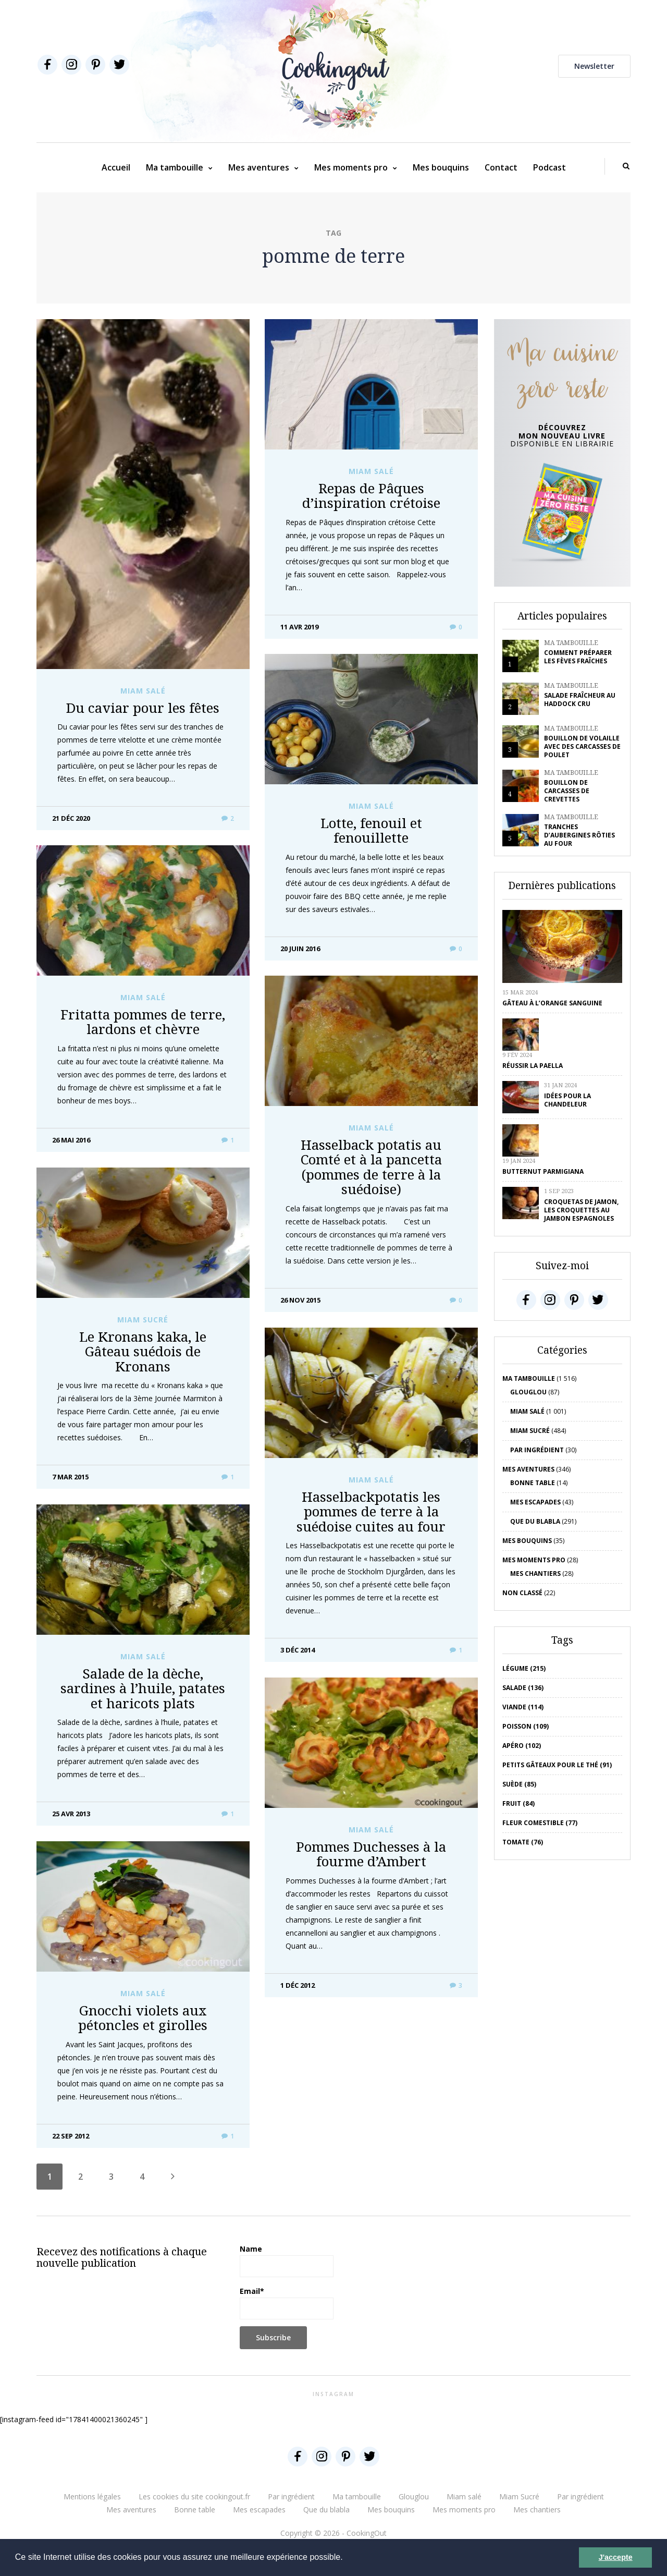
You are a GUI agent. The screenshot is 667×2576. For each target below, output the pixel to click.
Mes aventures (258, 167)
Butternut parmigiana (543, 1171)
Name (287, 2260)
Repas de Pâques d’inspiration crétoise (371, 496)
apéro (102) (521, 1745)
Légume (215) (524, 1668)
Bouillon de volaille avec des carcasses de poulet (582, 746)
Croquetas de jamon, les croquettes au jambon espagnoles (581, 1210)
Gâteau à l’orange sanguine (552, 1003)
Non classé (522, 1592)
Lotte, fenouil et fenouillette (371, 830)
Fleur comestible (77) (539, 1822)
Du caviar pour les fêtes (142, 707)
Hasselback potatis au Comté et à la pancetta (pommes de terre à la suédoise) (371, 1167)
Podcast (549, 167)
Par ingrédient (537, 1449)
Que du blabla (535, 1521)
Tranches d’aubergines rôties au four (579, 835)
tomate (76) (522, 1842)
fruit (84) (518, 1803)
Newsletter (594, 66)
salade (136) (523, 1687)
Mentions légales (92, 2496)
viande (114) (523, 1707)
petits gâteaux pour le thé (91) (557, 1764)
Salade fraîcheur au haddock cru (579, 699)
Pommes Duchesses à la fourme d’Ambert (371, 1854)
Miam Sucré (142, 1320)
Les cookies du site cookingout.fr (194, 2496)
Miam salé (143, 691)
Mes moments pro (351, 167)
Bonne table (532, 1482)
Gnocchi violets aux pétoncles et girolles (142, 2018)
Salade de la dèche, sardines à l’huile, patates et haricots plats (142, 1688)
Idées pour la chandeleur (567, 1100)
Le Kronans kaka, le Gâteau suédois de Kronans (142, 1351)
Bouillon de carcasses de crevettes (566, 791)
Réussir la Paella (532, 1065)
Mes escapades (535, 1502)
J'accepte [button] (616, 2557)
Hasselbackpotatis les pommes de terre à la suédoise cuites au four (371, 1511)
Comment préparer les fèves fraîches (578, 656)
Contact (501, 167)
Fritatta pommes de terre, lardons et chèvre (142, 1022)
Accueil (116, 167)
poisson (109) (525, 1726)
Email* (287, 2302)
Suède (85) (519, 1784)
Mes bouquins (441, 167)
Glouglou (528, 1392)
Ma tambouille (174, 167)
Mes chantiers (535, 1573)
